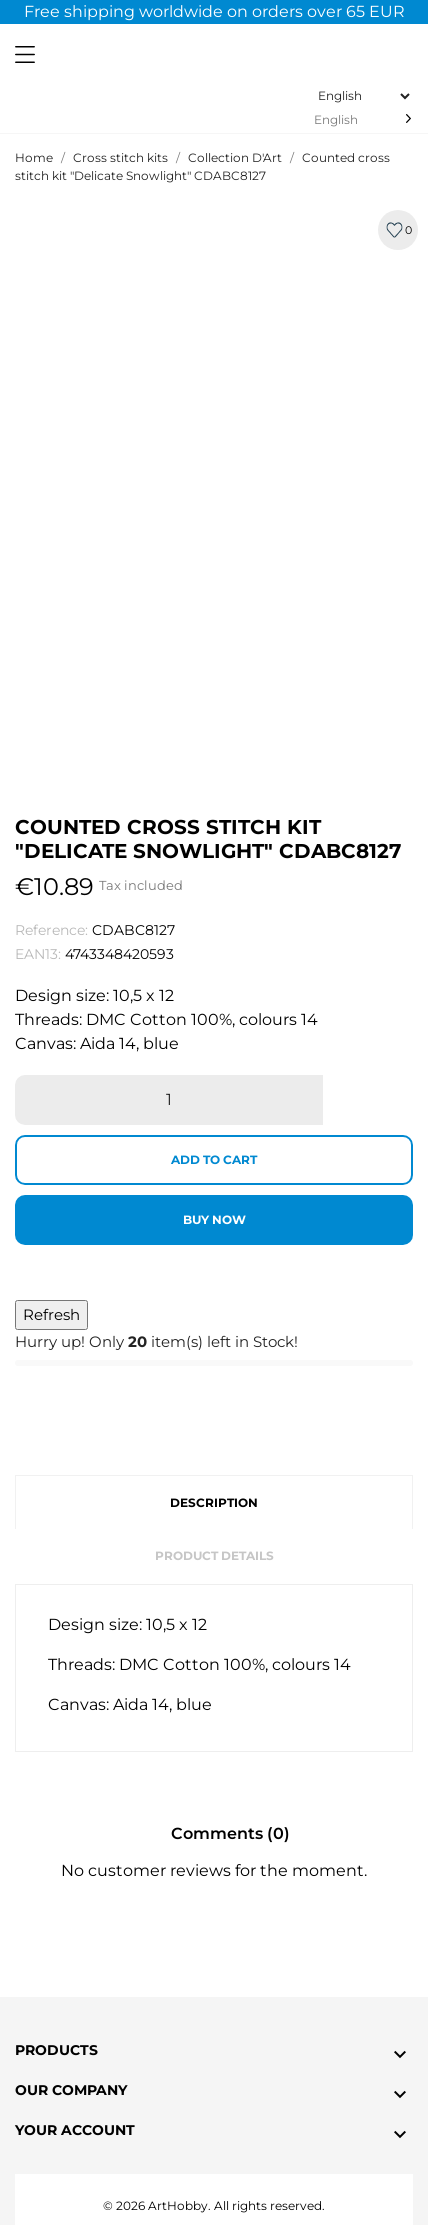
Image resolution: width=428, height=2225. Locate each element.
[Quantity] (169, 1100)
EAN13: (38, 954)
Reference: (51, 930)
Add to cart (214, 1159)
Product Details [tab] (214, 1555)
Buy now (214, 1219)
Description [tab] (214, 1502)
